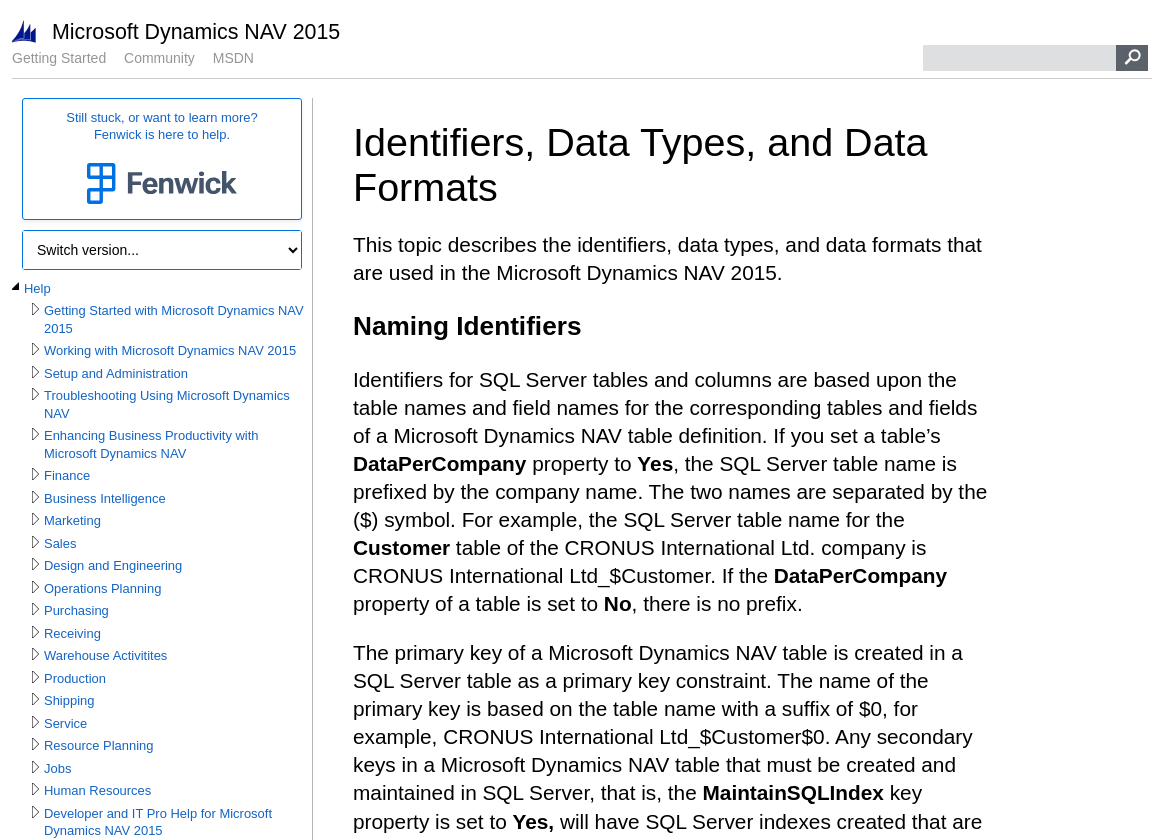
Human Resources (97, 790)
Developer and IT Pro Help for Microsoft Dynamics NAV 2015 (158, 822)
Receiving (72, 633)
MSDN (233, 58)
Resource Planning (98, 745)
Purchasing (76, 610)
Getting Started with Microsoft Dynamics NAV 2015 (174, 319)
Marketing (72, 520)
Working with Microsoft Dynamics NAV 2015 (170, 350)
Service (65, 723)
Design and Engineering (113, 565)
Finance (67, 475)
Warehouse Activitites (105, 655)
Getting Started (59, 58)
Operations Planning (102, 588)
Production (75, 678)
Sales (60, 543)
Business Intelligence (105, 498)
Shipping (69, 700)
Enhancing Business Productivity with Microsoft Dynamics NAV (151, 444)
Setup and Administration (116, 373)
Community (159, 58)
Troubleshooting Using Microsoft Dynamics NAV (167, 404)
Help (37, 288)
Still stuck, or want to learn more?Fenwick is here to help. (162, 159)
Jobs (57, 768)
